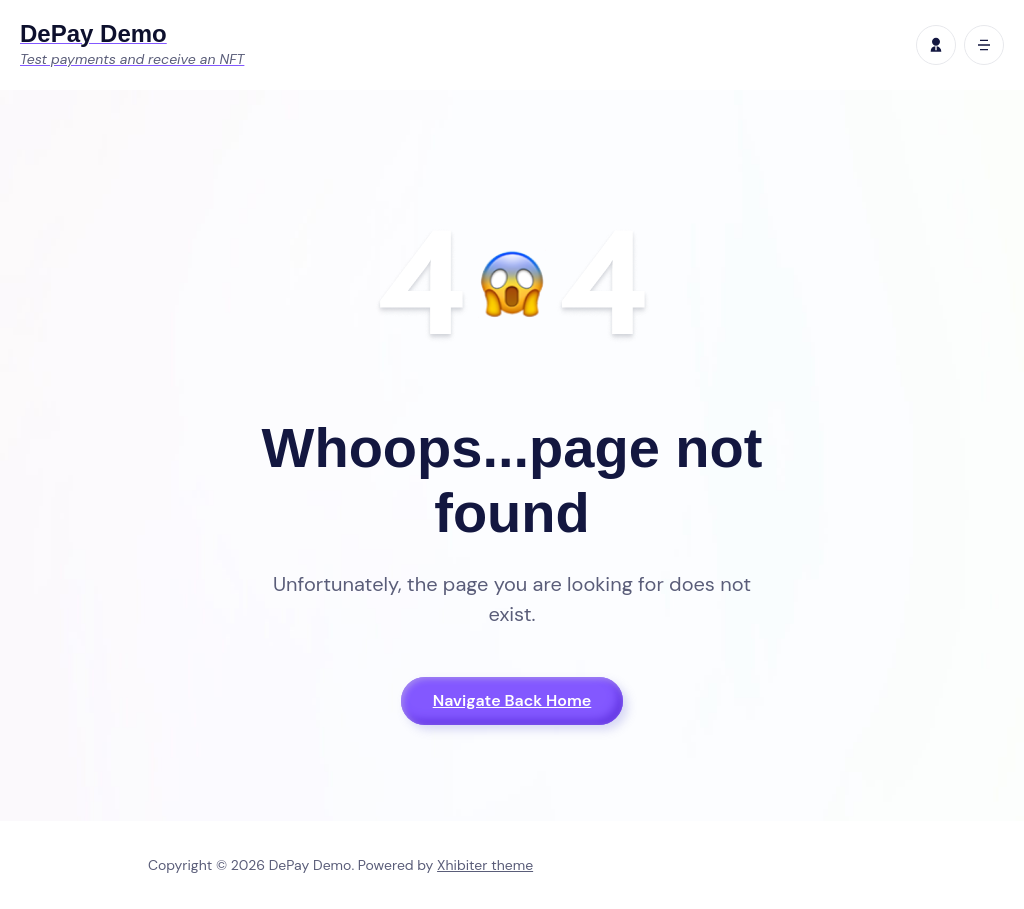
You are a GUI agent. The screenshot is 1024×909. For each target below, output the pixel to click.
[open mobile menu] (984, 45)
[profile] (936, 45)
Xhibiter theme (485, 865)
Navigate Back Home (512, 700)
